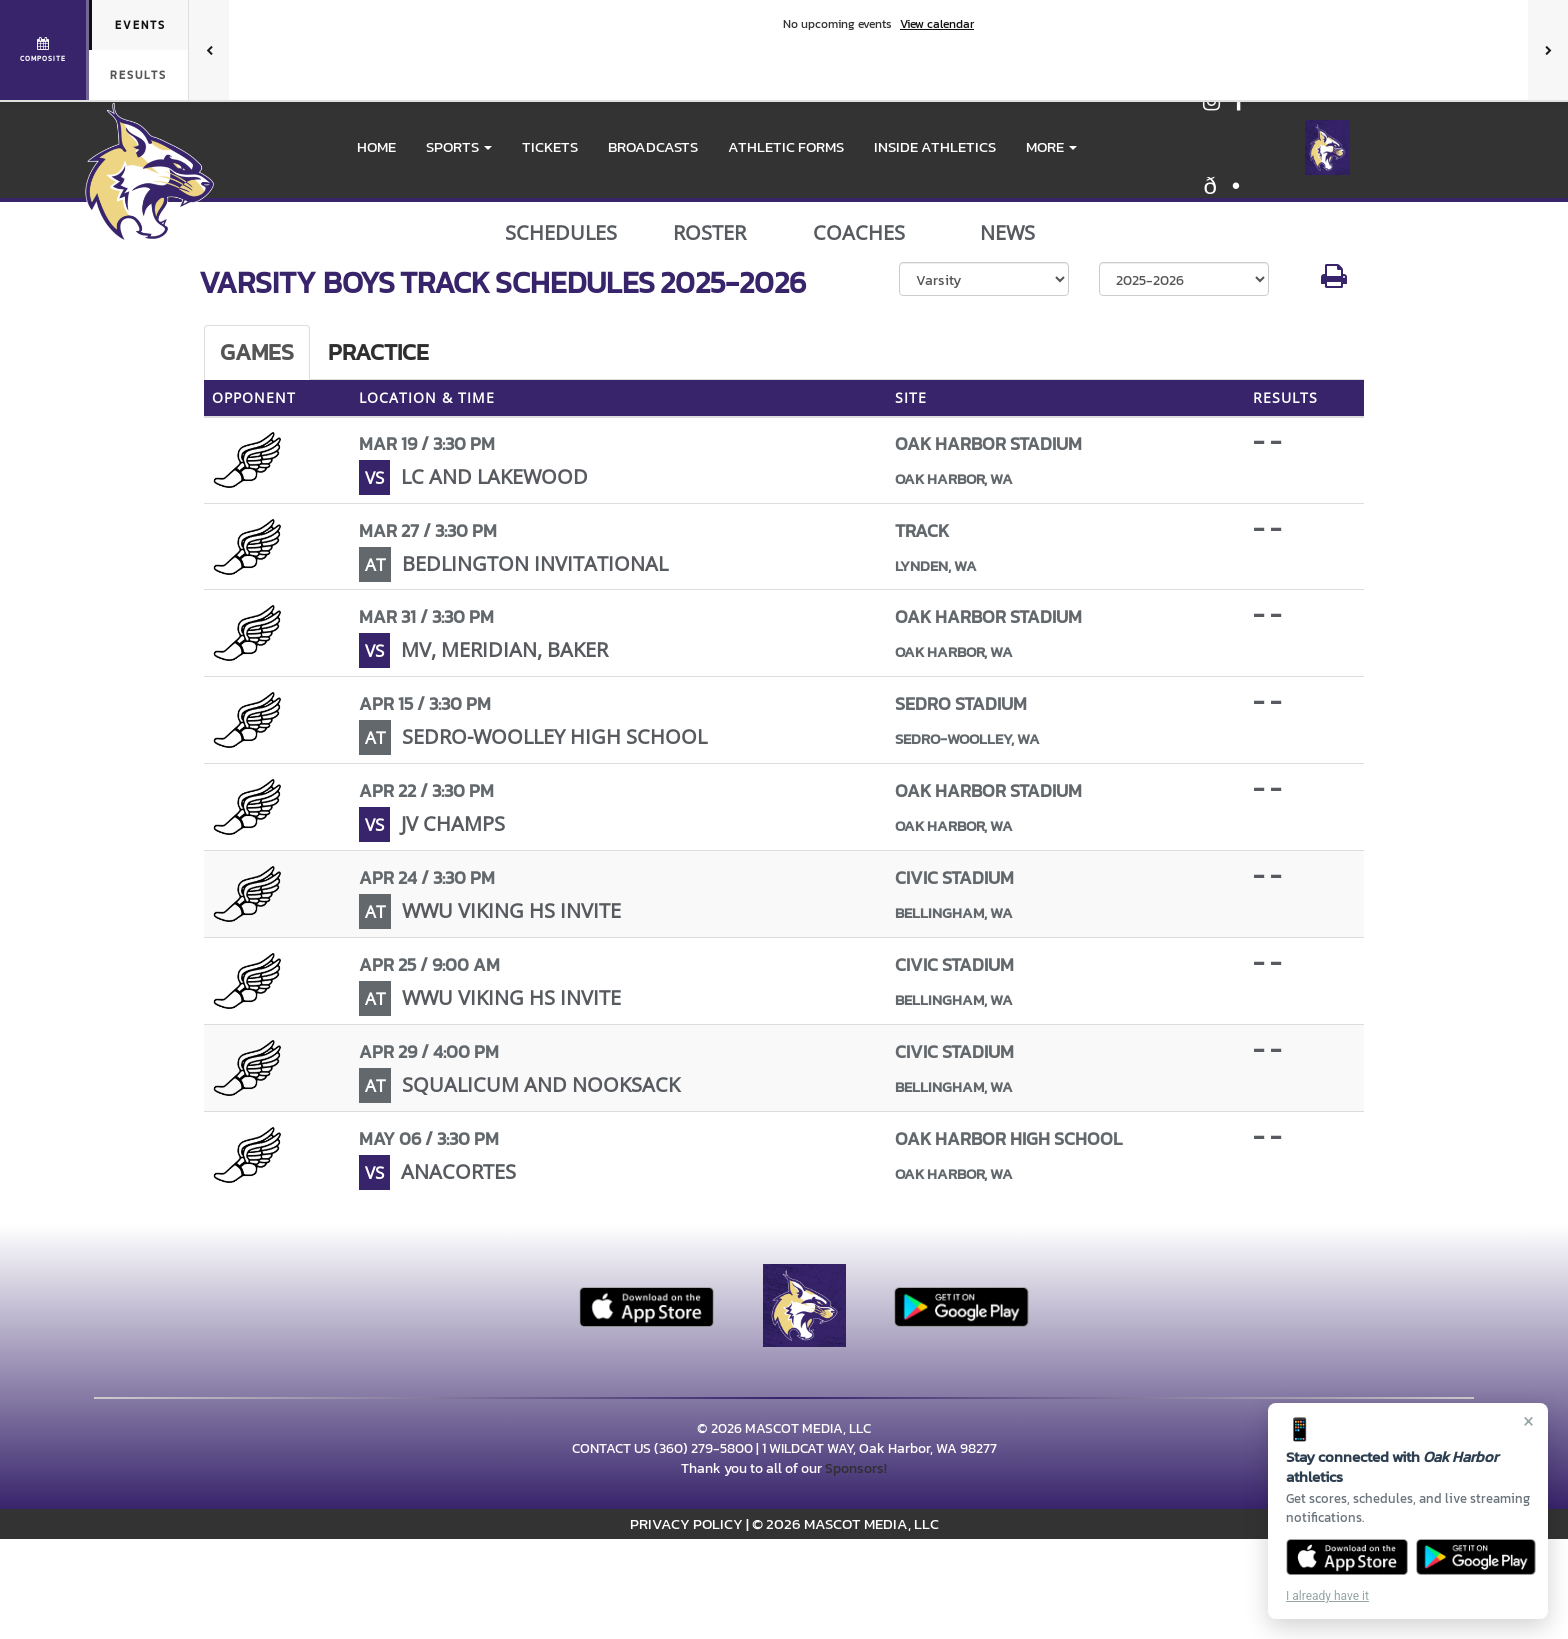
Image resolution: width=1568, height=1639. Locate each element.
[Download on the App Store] (1347, 1557)
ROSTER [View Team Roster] (709, 233)
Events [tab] (140, 25)
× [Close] (1528, 1421)
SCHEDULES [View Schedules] (561, 233)
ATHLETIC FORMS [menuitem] (786, 146)
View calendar (937, 24)
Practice (378, 352)
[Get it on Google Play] (1476, 1557)
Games (257, 352)
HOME (376, 146)
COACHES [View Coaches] (859, 233)
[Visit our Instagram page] (1213, 104)
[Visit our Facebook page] (1238, 104)
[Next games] (1548, 50)
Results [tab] (138, 75)
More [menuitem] (1051, 146)
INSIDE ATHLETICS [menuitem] (935, 146)
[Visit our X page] (1231, 189)
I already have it (1327, 1596)
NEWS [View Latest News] (1007, 233)
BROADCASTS (653, 146)
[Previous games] (209, 50)
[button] (459, 147)
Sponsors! (856, 1468)
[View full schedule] (44, 50)
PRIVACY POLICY (686, 1523)
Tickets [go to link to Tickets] (550, 146)
